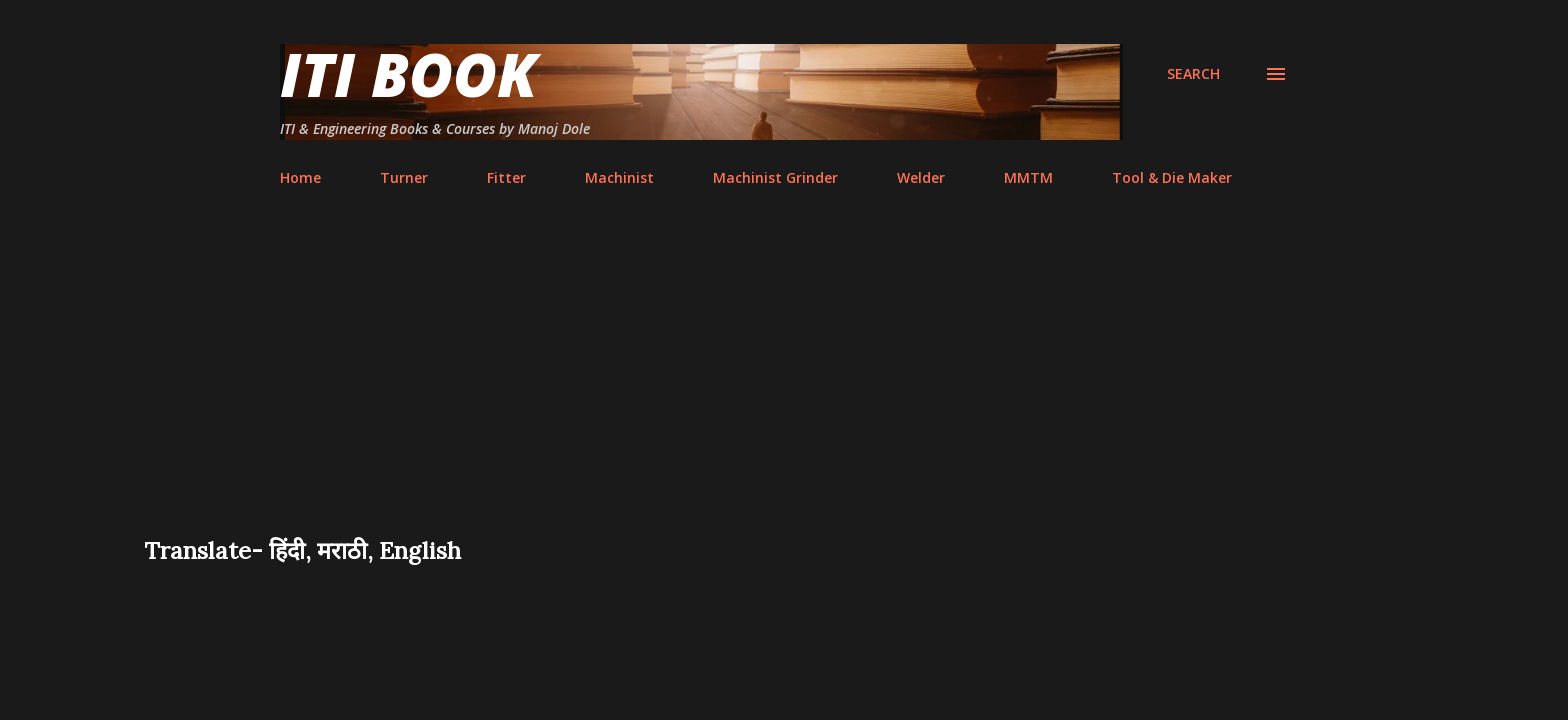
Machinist (619, 177)
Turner (404, 177)
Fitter (506, 177)
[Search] (1193, 74)
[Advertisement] (784, 384)
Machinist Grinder (775, 177)
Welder (921, 177)
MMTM (1028, 177)
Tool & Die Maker (1172, 177)
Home (300, 177)
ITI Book (408, 74)
